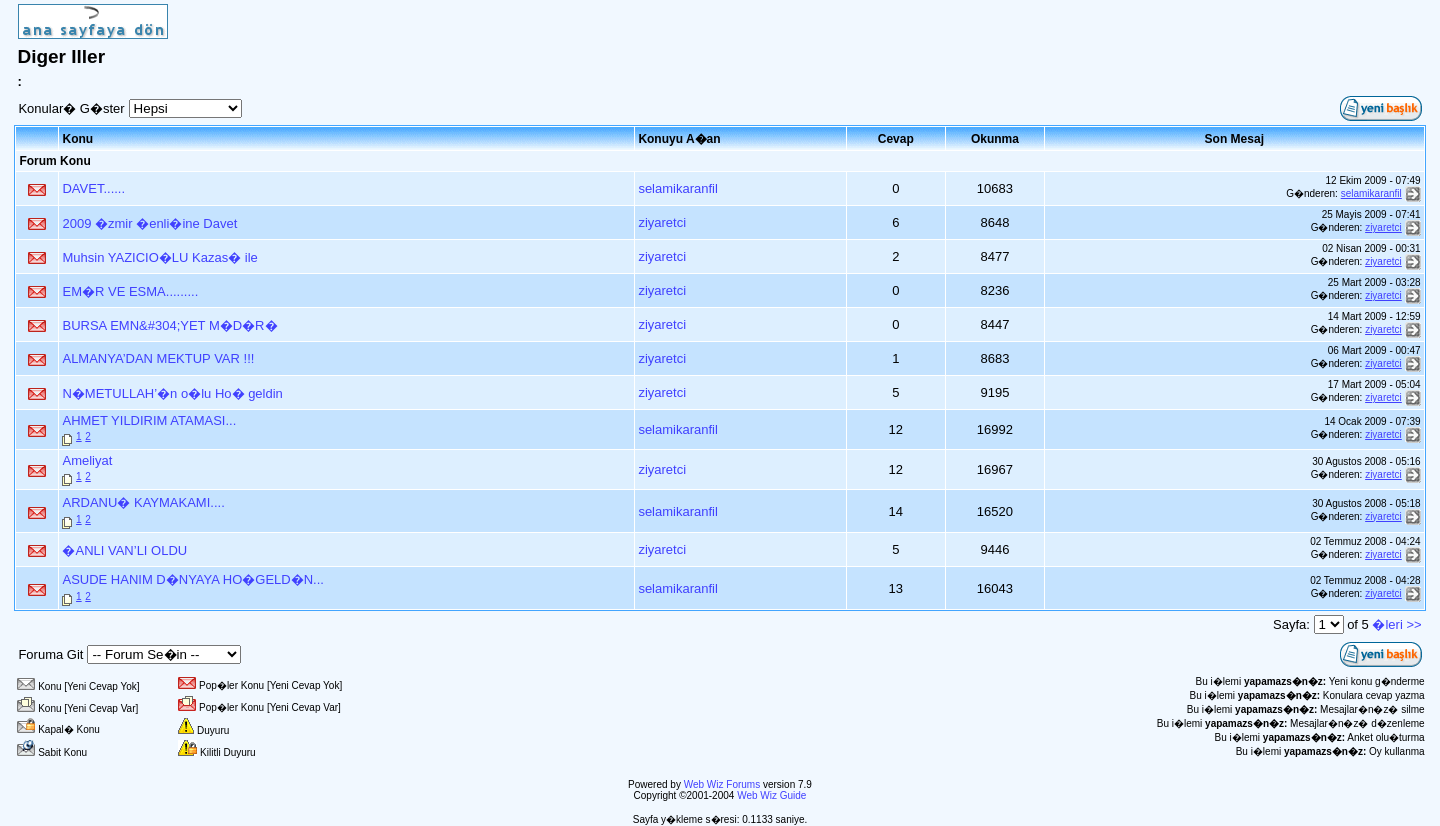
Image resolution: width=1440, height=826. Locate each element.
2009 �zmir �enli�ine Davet (149, 223)
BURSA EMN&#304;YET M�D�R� (169, 325)
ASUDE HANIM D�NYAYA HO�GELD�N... (193, 579)
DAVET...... (93, 188)
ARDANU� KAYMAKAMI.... (143, 502)
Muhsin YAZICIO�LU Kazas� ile (159, 257)
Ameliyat (87, 460)
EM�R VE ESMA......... (130, 291)
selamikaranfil (677, 188)
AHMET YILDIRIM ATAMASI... (149, 420)
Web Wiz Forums (722, 784)
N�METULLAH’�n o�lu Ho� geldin (172, 393)
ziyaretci (662, 222)
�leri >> (1396, 624)
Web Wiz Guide (771, 795)
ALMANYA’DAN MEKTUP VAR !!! (158, 358)
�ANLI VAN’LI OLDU (124, 550)
